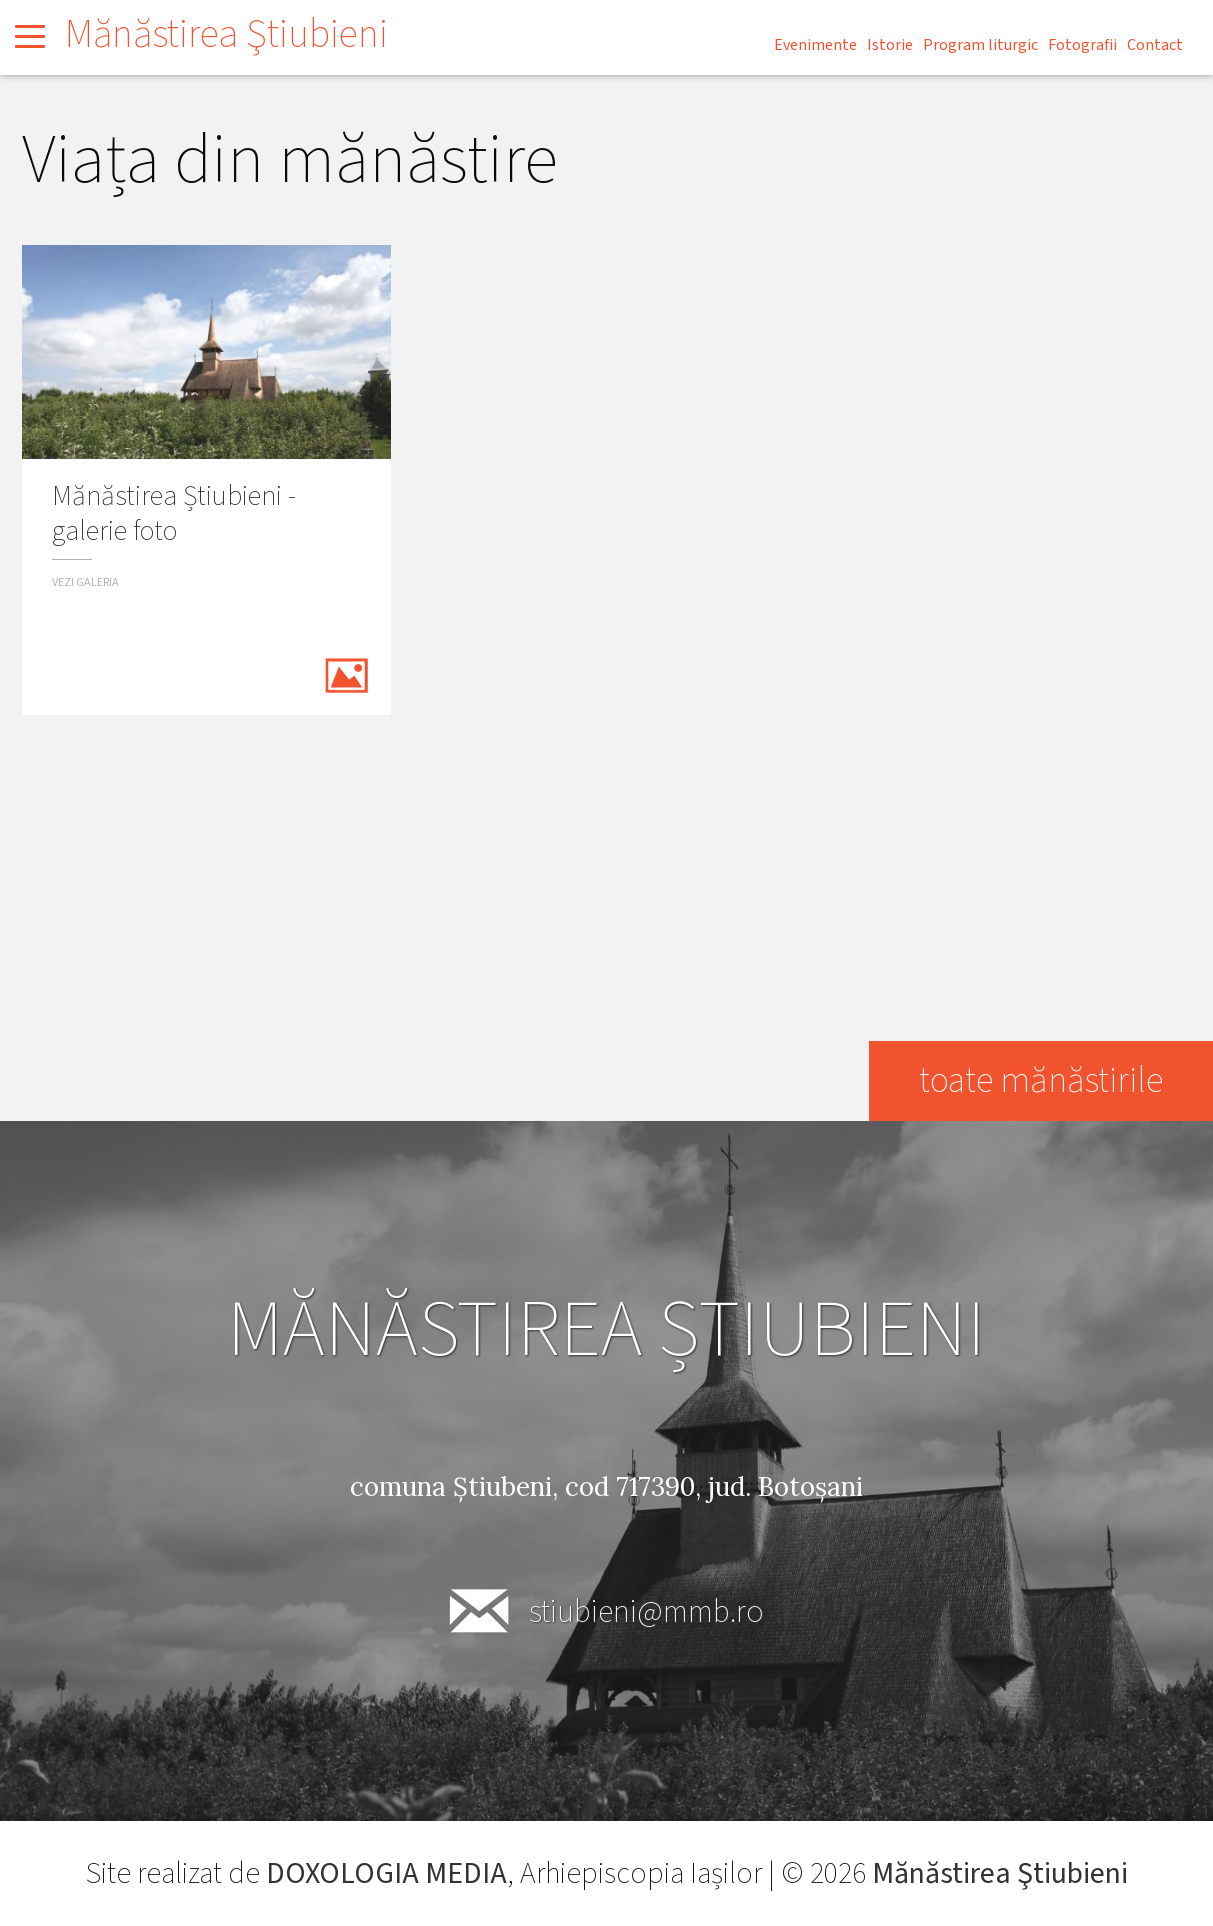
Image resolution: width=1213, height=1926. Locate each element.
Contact (1155, 45)
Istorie (890, 45)
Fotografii (1082, 45)
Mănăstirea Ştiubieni (226, 34)
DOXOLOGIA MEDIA (386, 1873)
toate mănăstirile (1041, 1080)
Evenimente (815, 45)
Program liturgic (980, 45)
